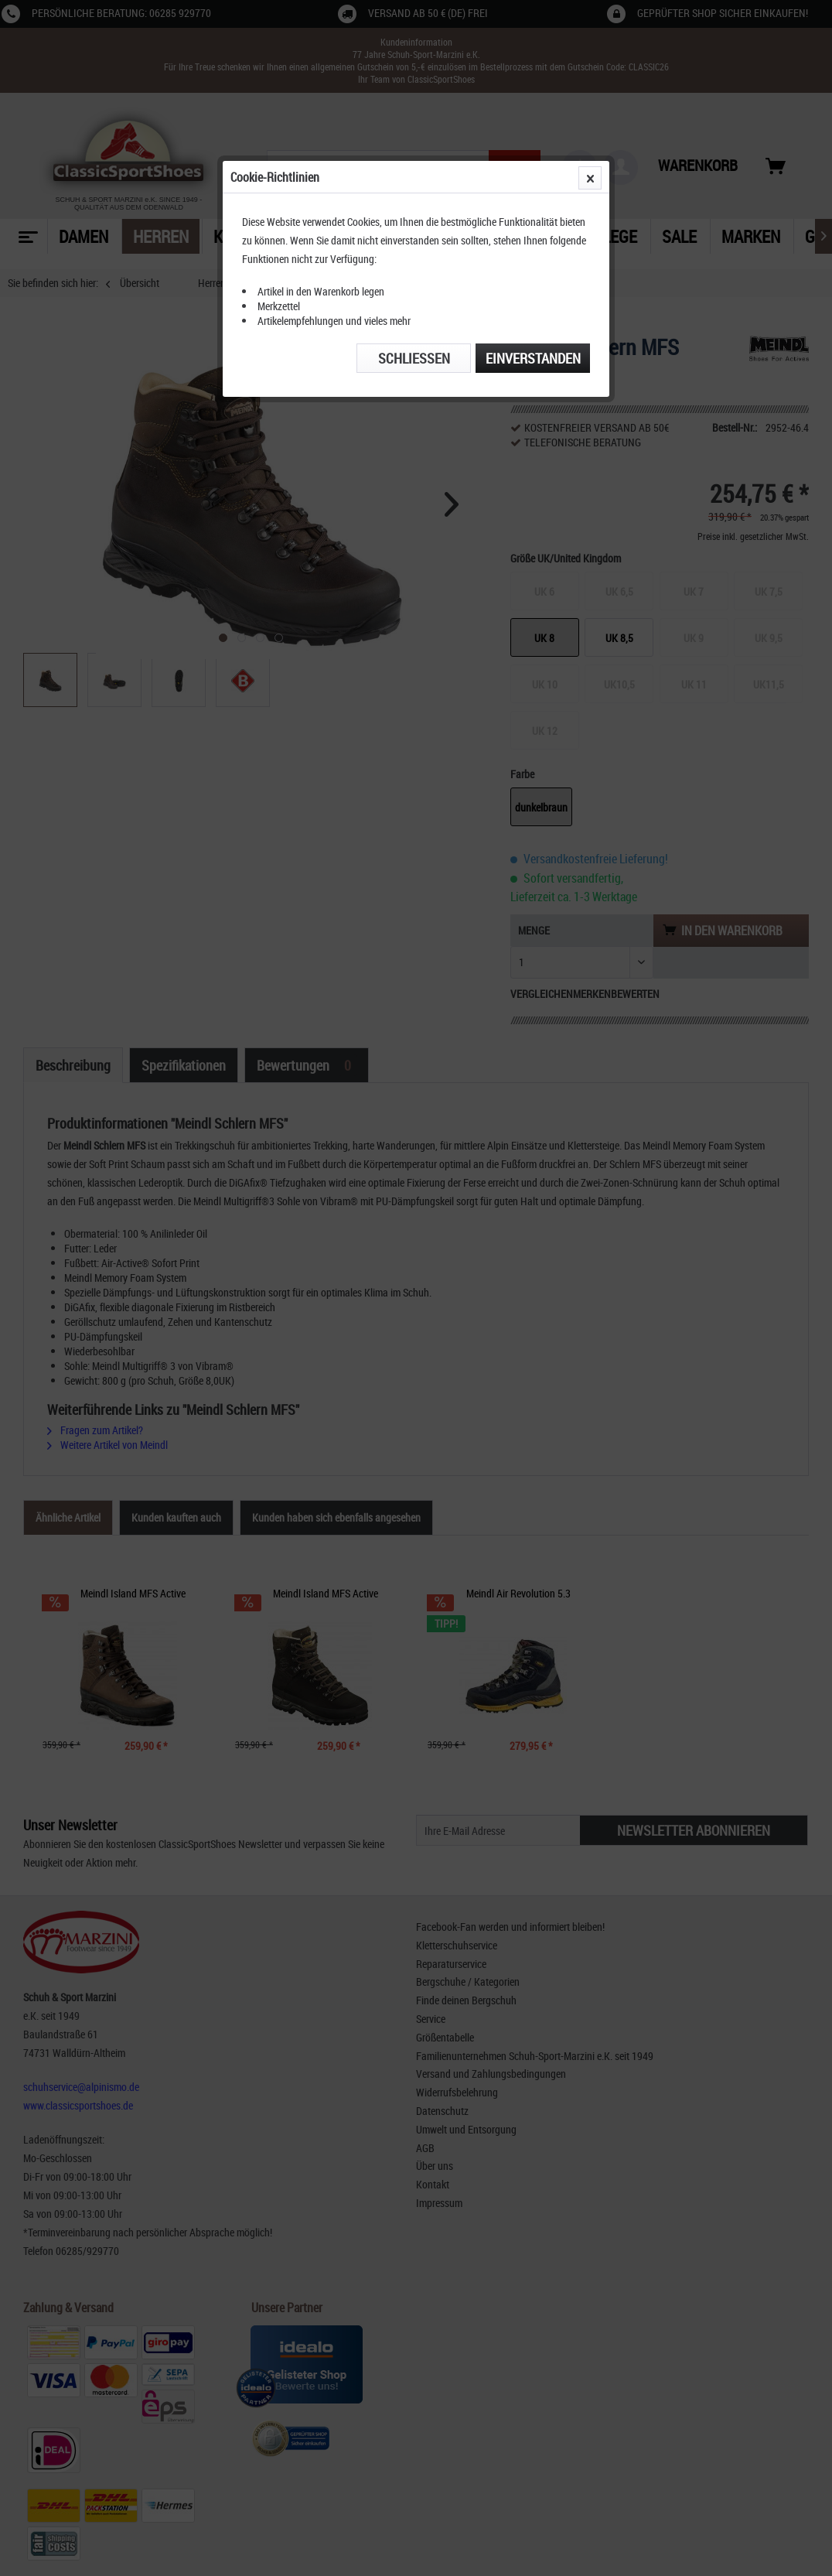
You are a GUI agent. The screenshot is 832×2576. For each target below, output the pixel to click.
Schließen (414, 358)
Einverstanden (533, 358)
